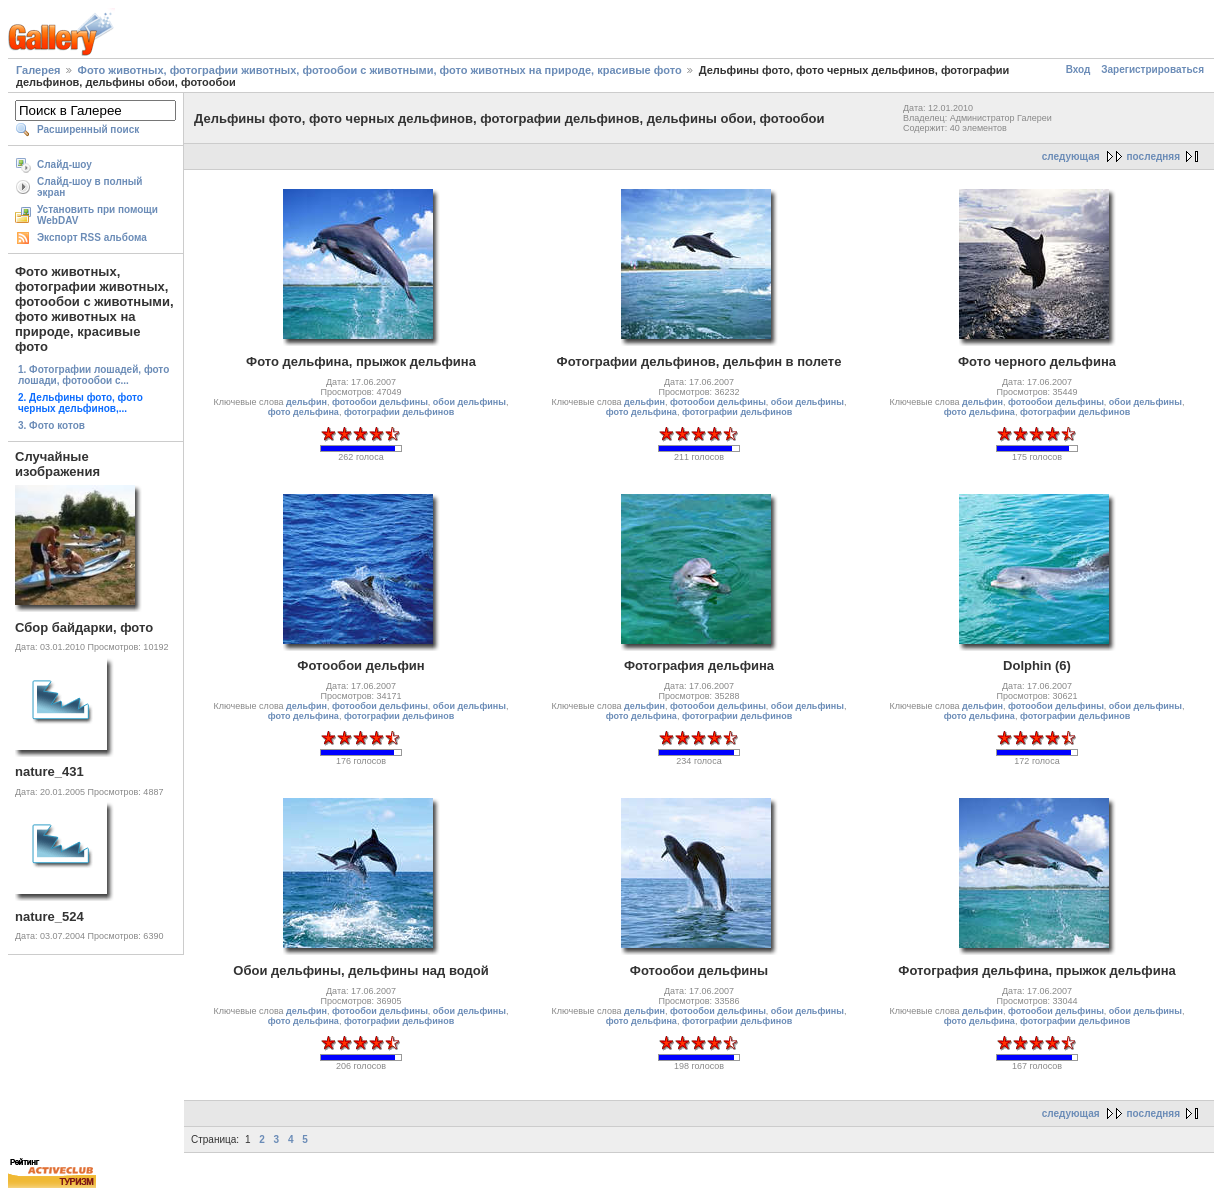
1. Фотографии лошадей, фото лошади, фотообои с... (93, 375)
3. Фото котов (51, 425)
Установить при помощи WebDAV (97, 215)
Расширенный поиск (88, 129)
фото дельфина (303, 412)
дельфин (306, 402)
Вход (1078, 69)
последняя (1153, 156)
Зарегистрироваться (1152, 69)
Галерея (38, 70)
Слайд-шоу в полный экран (90, 187)
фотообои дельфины (380, 402)
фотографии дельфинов (399, 412)
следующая (1071, 156)
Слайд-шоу (64, 164)
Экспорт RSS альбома (92, 237)
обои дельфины (469, 402)
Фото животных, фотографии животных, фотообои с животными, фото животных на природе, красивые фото (380, 70)
